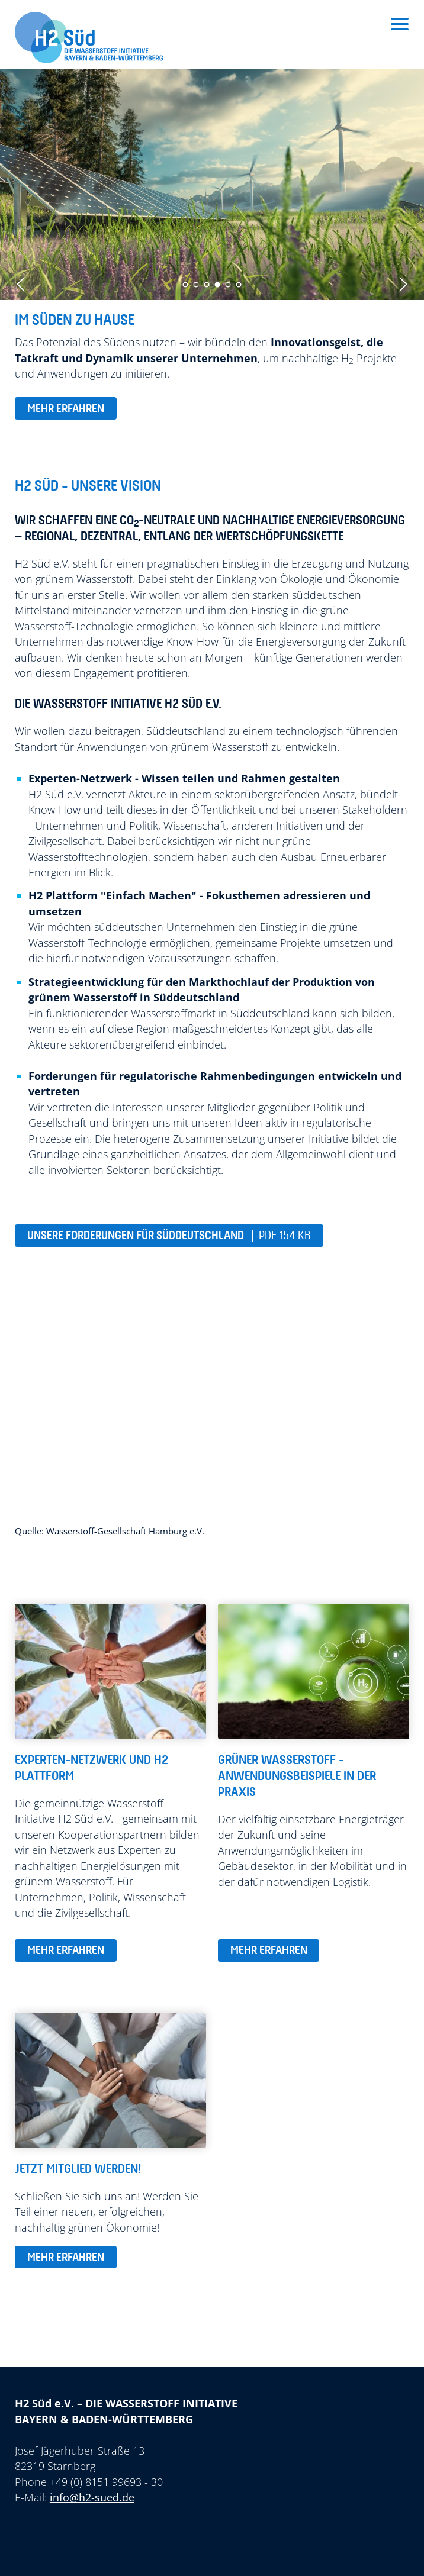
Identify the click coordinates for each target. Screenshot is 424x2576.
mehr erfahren (65, 409)
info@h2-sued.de (92, 2497)
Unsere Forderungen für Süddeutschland (169, 1236)
